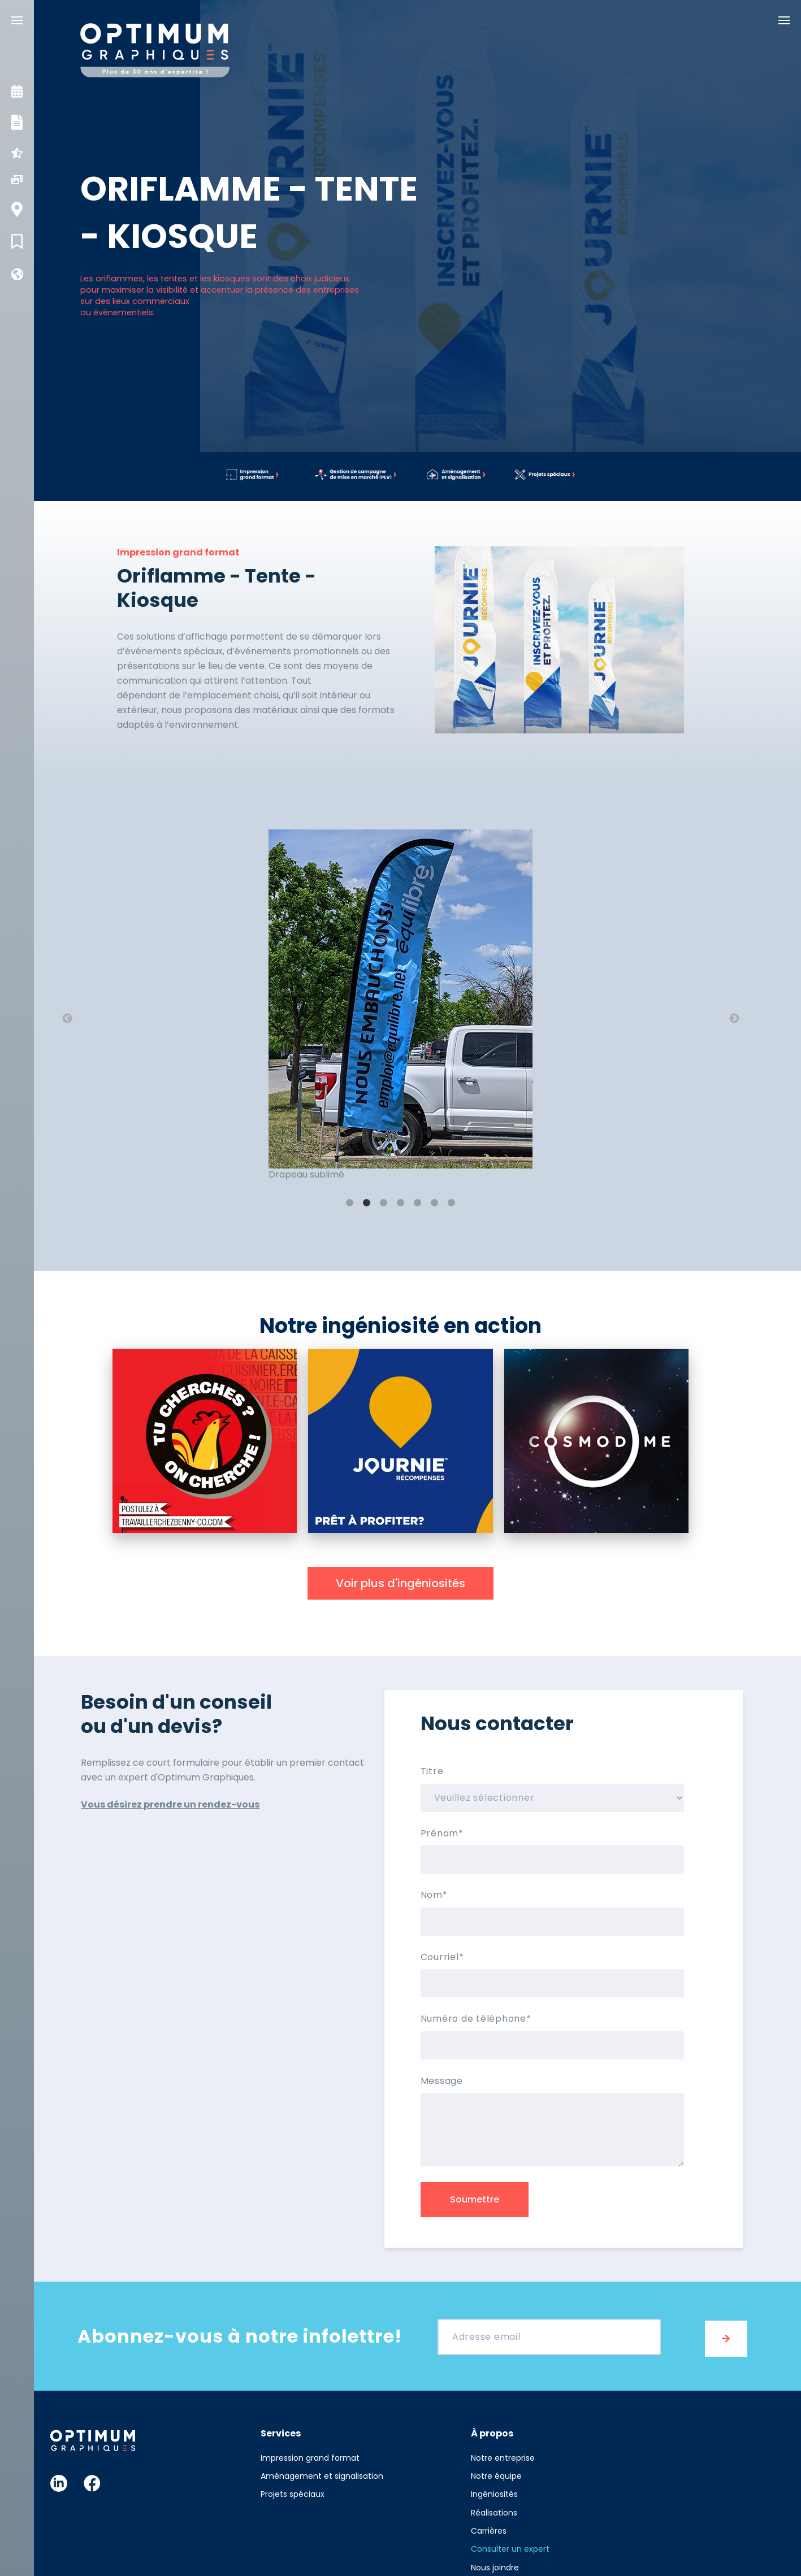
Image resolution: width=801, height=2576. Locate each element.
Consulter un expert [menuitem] (510, 2545)
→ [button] (734, 1018)
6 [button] (434, 1203)
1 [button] (350, 1203)
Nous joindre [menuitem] (495, 2563)
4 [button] (400, 1203)
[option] (401, 1011)
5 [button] (417, 1203)
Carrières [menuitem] (488, 2526)
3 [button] (383, 1203)
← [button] (67, 1018)
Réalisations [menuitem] (494, 2508)
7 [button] (451, 1203)
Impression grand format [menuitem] (310, 2454)
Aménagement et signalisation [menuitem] (322, 2472)
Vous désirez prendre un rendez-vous (170, 1804)
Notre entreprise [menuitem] (503, 2454)
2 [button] (367, 1203)
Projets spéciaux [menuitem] (292, 2490)
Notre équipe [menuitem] (496, 2472)
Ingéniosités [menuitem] (494, 2490)
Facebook (92, 2479)
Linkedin (59, 2479)
